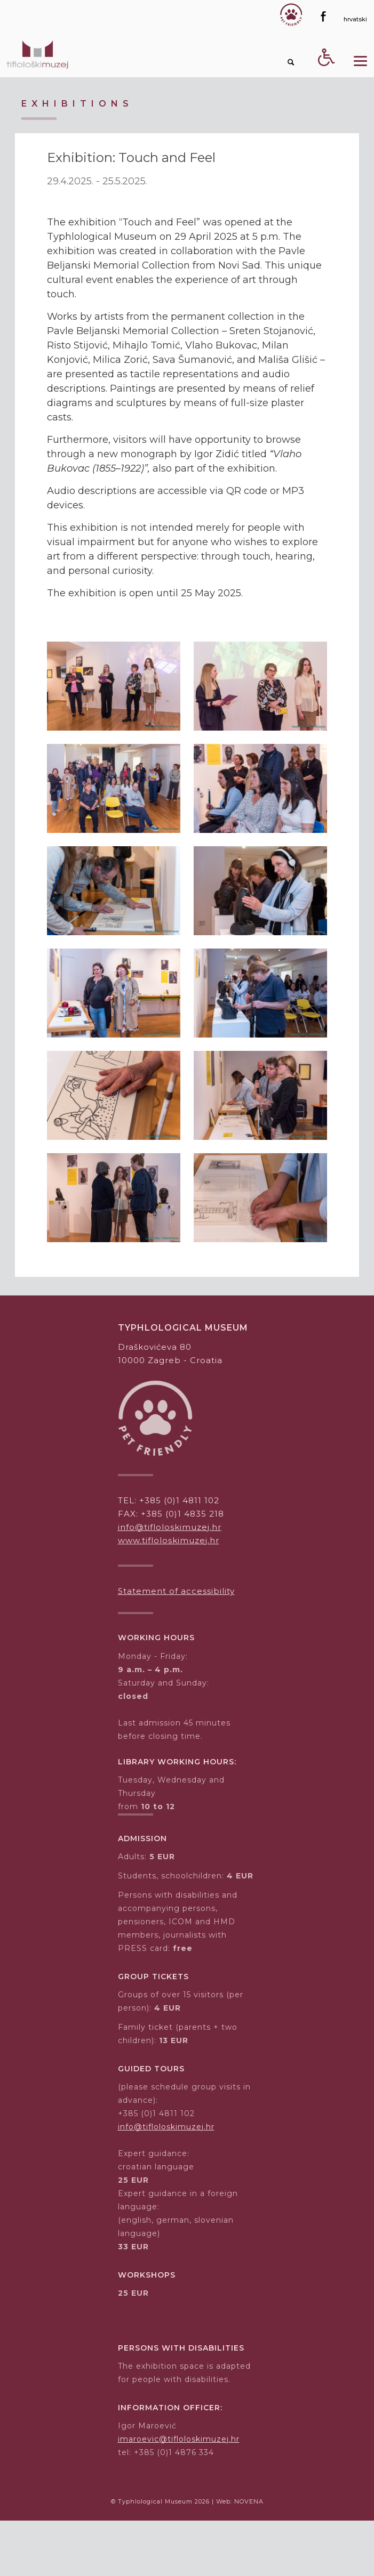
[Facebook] (323, 16)
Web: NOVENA (240, 2501)
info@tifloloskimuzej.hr (169, 1527)
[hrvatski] (355, 19)
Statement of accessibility (176, 1591)
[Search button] (291, 62)
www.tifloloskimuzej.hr (168, 1540)
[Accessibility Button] (326, 76)
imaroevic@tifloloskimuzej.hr (179, 2439)
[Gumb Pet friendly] (291, 15)
